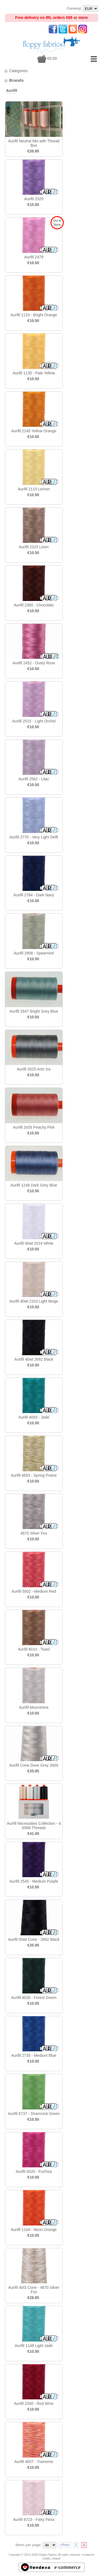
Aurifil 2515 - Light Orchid (33, 721)
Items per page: (28, 2545)
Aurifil (11, 90)
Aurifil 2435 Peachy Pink (34, 1127)
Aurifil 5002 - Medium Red (34, 1591)
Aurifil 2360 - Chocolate (34, 605)
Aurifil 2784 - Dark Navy (33, 895)
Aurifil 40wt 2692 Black (33, 1359)
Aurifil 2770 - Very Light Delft (33, 837)
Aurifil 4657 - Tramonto (33, 2461)
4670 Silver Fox (33, 1533)
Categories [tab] (16, 71)
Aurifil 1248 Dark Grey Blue (33, 1185)
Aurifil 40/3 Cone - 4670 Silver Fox (33, 2289)
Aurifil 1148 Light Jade (34, 2345)
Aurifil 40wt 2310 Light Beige (33, 1301)
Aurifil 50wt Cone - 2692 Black (34, 1939)
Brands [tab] (14, 80)
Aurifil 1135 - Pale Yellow (34, 373)
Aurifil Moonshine (33, 1707)
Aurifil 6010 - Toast (34, 1649)
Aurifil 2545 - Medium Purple (34, 1881)
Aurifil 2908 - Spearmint (34, 953)
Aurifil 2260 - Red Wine (34, 2403)
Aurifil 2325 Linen (34, 547)
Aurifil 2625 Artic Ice (34, 1069)
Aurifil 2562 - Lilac (33, 779)
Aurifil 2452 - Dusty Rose (34, 663)
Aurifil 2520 (33, 199)
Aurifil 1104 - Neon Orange (34, 2229)
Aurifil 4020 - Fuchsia (34, 2171)
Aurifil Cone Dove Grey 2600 (33, 1765)
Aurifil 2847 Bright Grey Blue (34, 1011)
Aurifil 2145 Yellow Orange (33, 431)
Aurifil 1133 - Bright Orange (33, 315)
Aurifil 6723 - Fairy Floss (34, 2519)
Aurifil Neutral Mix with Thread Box (33, 143)
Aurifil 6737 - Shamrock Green (34, 2113)
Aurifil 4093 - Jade (33, 1417)
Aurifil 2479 (33, 257)
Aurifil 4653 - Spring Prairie (34, 1475)
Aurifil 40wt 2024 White (33, 1243)
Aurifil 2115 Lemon (34, 489)
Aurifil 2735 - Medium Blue (33, 2055)
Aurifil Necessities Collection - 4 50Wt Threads (34, 1825)
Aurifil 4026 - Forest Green (34, 1997)
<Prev (64, 2545)
